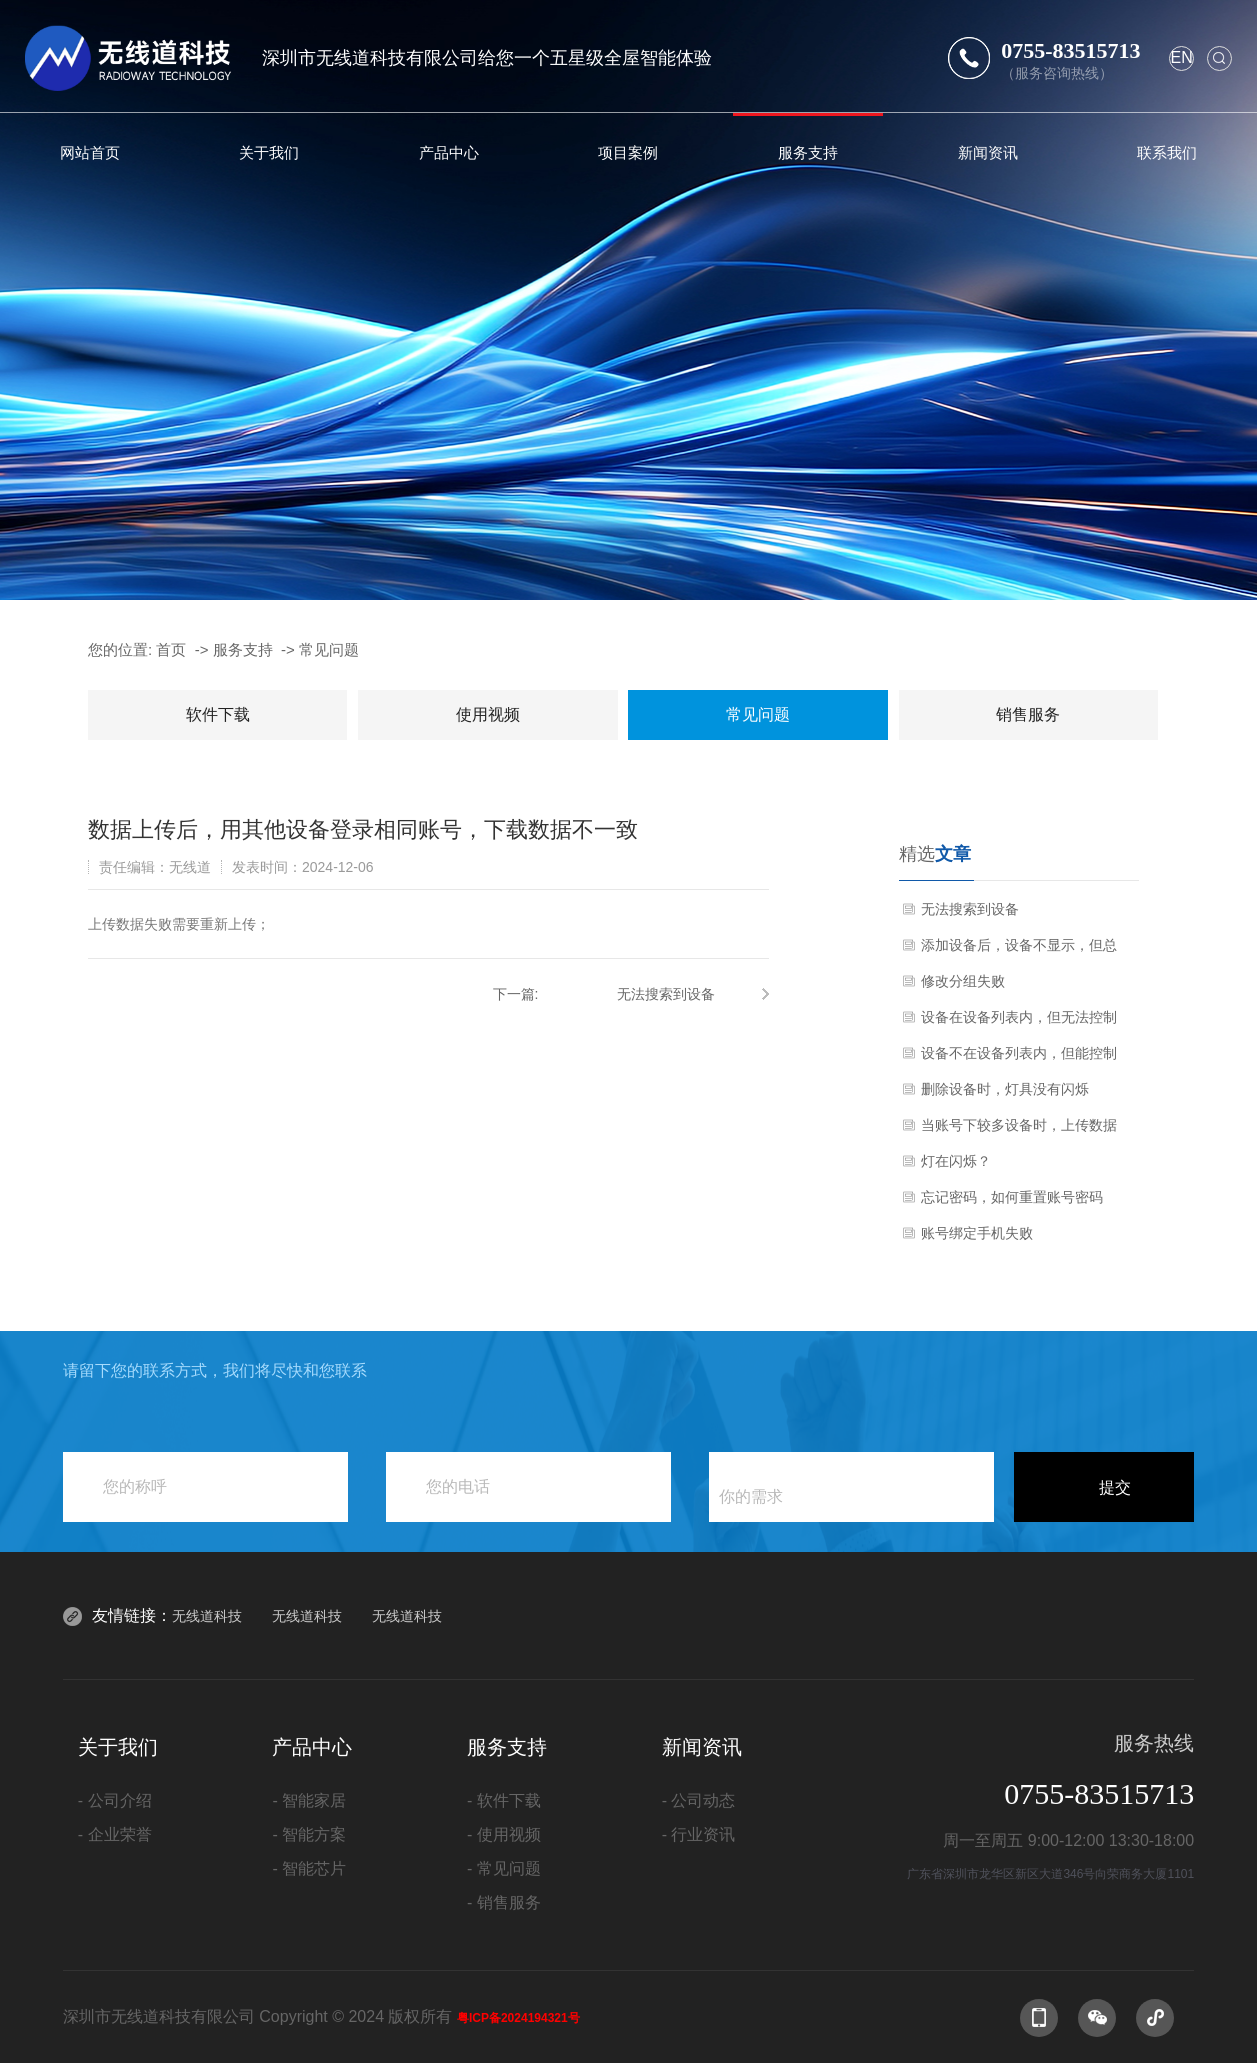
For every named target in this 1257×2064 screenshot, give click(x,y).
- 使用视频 (504, 1834)
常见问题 (329, 649)
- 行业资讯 (699, 1834)
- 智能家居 (309, 1800)
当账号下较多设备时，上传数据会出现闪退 (1019, 1130)
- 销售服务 (504, 1902)
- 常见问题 (504, 1868)
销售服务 (1028, 714)
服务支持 (808, 152)
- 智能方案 (309, 1834)
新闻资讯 (988, 152)
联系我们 (1167, 152)
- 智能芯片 (309, 1868)
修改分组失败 (963, 981)
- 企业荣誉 (115, 1834)
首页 (171, 649)
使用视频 (488, 714)
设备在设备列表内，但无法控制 (1019, 1017)
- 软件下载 (504, 1800)
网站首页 (90, 152)
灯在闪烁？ (956, 1161)
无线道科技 (207, 1616)
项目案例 (628, 152)
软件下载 (218, 714)
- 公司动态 (699, 1800)
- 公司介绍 (115, 1800)
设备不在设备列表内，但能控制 (1019, 1053)
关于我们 (269, 152)
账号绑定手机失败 (977, 1233)
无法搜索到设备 (666, 994)
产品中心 (449, 152)
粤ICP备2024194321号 (518, 2018)
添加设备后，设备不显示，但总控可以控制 (1019, 950)
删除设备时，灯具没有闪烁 (1005, 1089)
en (1181, 57)
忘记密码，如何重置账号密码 (1012, 1197)
